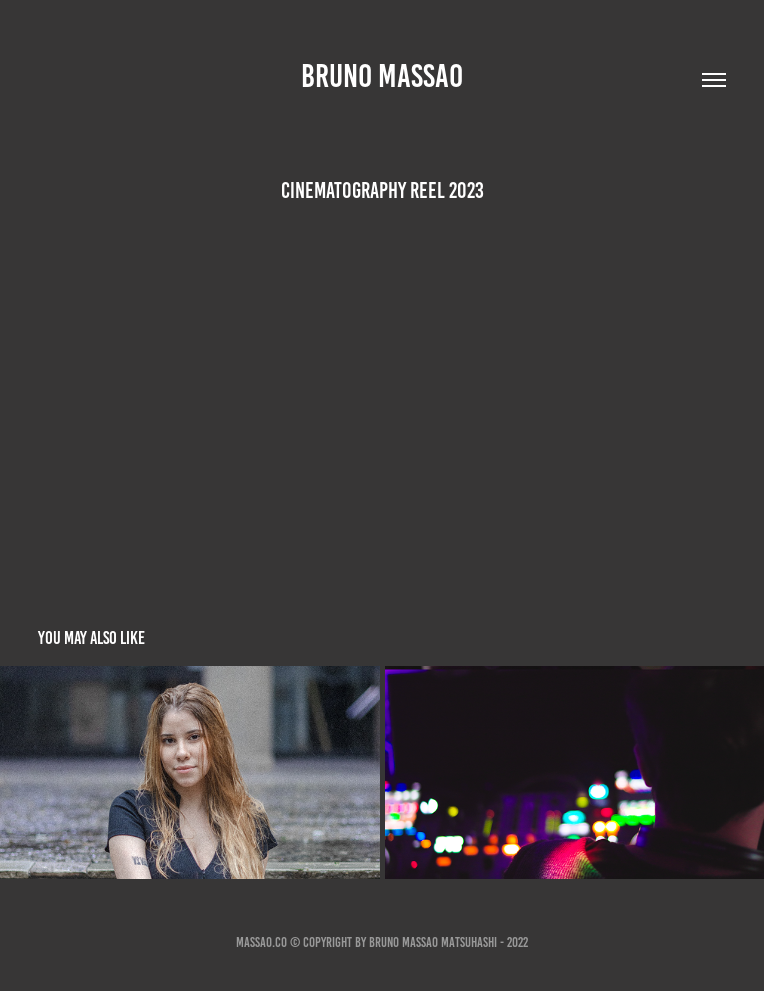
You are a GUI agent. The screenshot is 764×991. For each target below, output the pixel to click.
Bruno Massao (382, 76)
